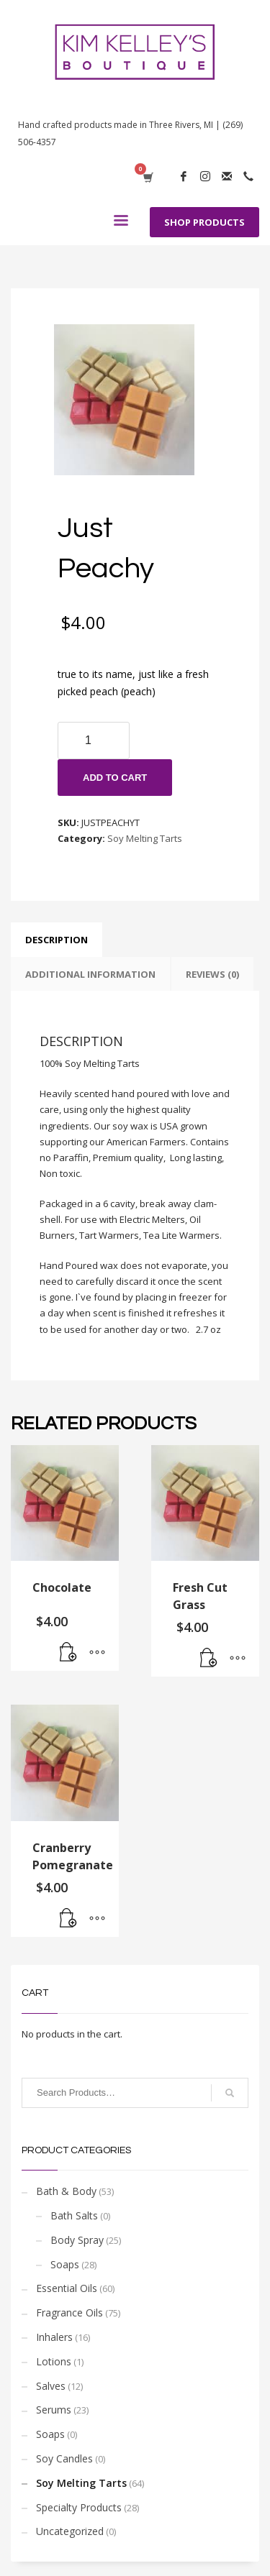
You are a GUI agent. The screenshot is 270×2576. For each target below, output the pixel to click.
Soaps (64, 2264)
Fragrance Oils (69, 2312)
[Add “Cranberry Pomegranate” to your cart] (68, 1919)
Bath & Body (66, 2191)
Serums (53, 2409)
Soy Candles (64, 2458)
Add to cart (115, 777)
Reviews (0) (212, 974)
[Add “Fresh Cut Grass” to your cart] (208, 1659)
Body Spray (77, 2240)
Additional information (90, 974)
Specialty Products (79, 2507)
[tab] (56, 939)
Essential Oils (66, 2288)
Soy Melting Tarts (144, 838)
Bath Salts (74, 2215)
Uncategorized (70, 2531)
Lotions (53, 2361)
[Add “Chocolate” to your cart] (68, 1653)
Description (56, 939)
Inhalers (54, 2337)
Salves (51, 2386)
